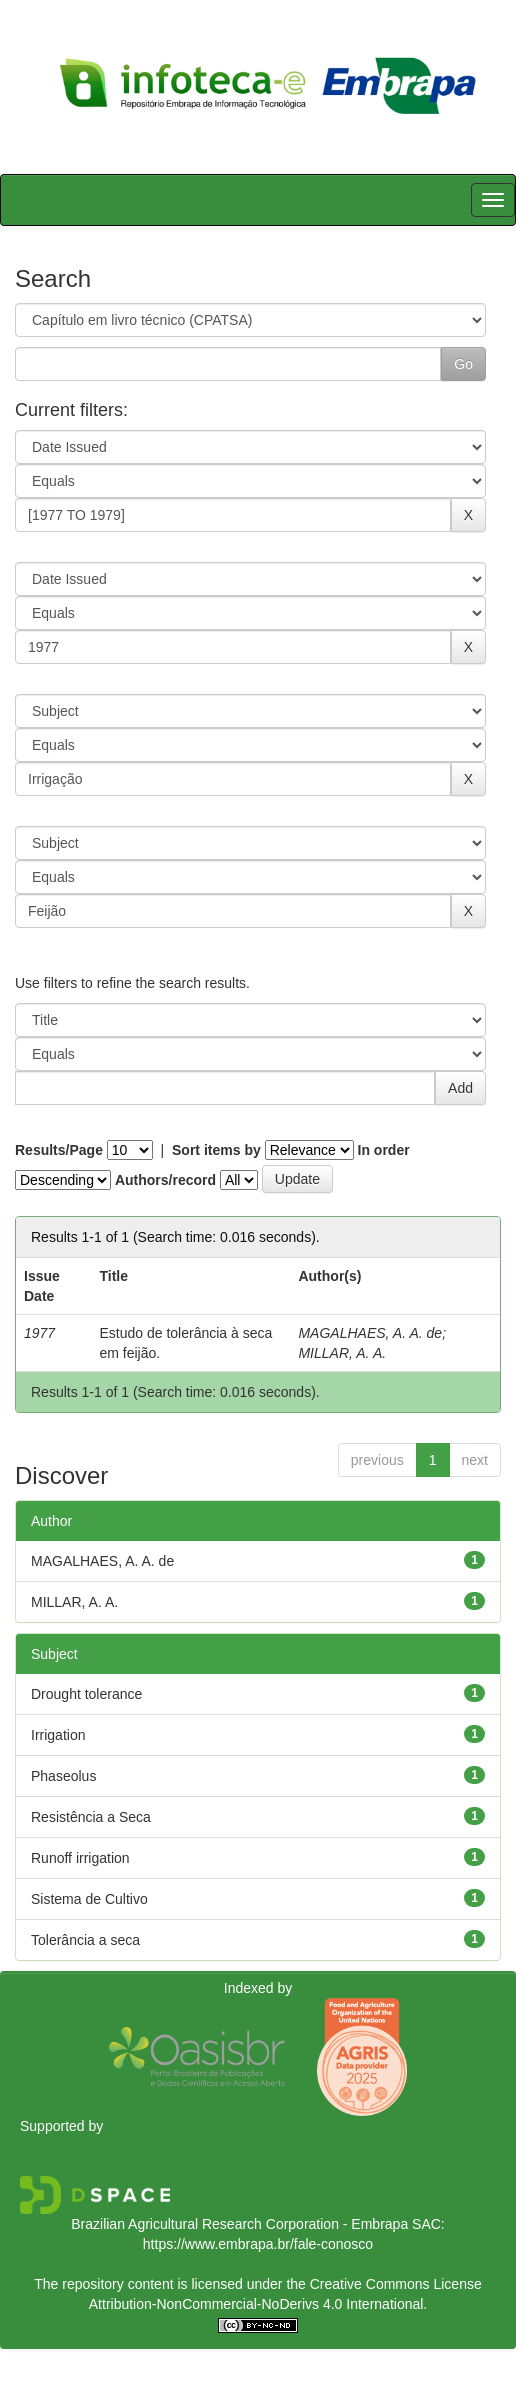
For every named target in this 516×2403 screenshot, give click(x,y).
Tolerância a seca (85, 1940)
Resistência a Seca (91, 1817)
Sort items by (216, 1150)
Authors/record (165, 1180)
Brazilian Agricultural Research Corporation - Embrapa (239, 2224)
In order (384, 1150)
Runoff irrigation (80, 1858)
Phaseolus (63, 1776)
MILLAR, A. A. (342, 1353)
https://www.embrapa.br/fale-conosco (258, 2244)
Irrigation (58, 1735)
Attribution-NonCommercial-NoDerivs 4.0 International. (258, 2304)
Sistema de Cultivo (89, 1899)
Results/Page (59, 1150)
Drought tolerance (86, 1694)
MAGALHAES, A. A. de (370, 1333)
